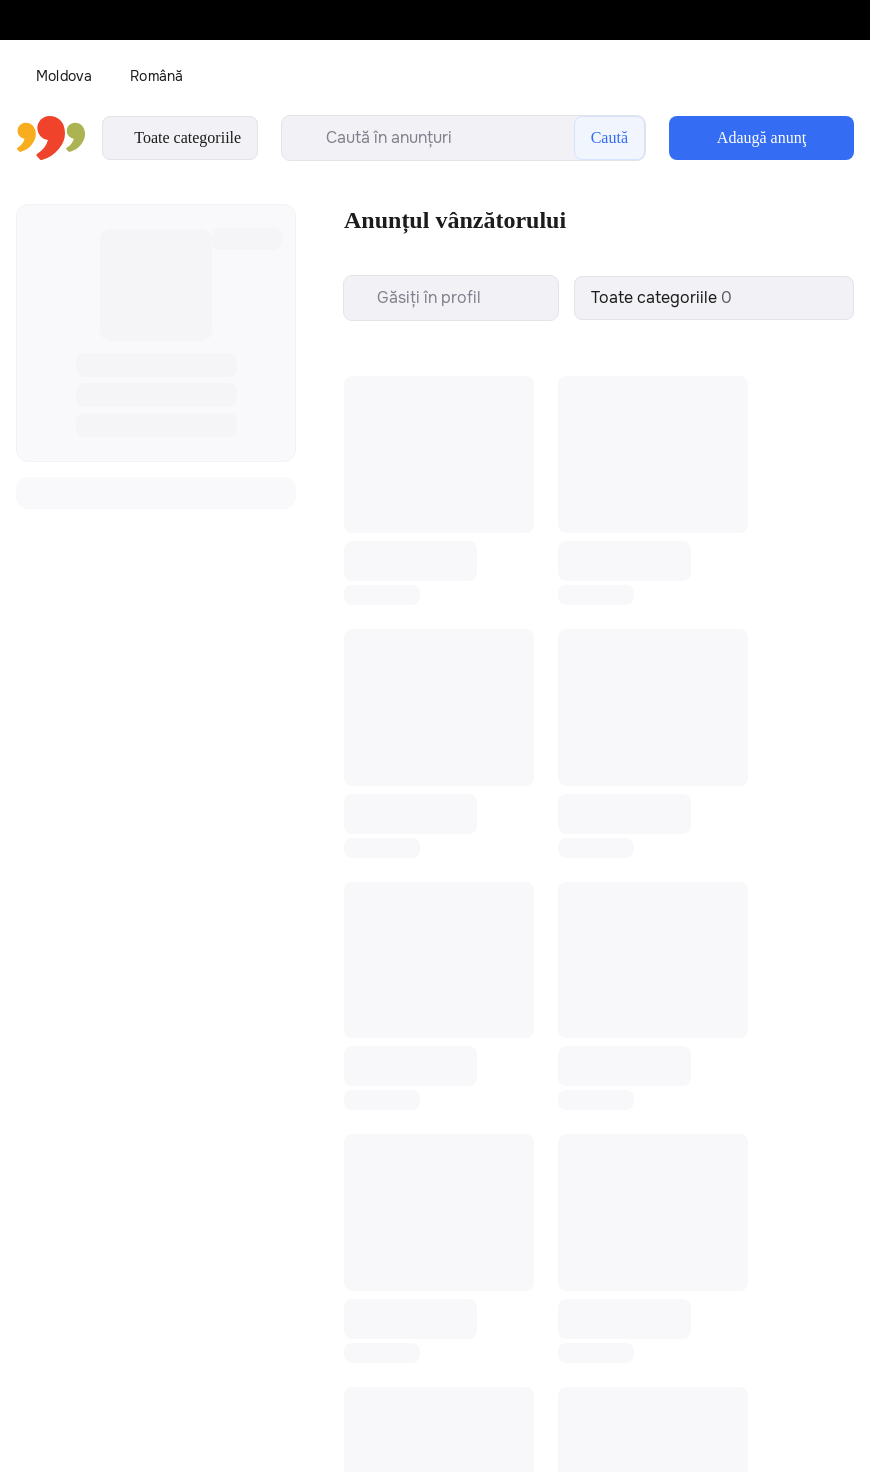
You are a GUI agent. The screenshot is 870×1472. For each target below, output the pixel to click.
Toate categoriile (180, 138)
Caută (609, 137)
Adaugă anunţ (761, 137)
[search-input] (463, 138)
